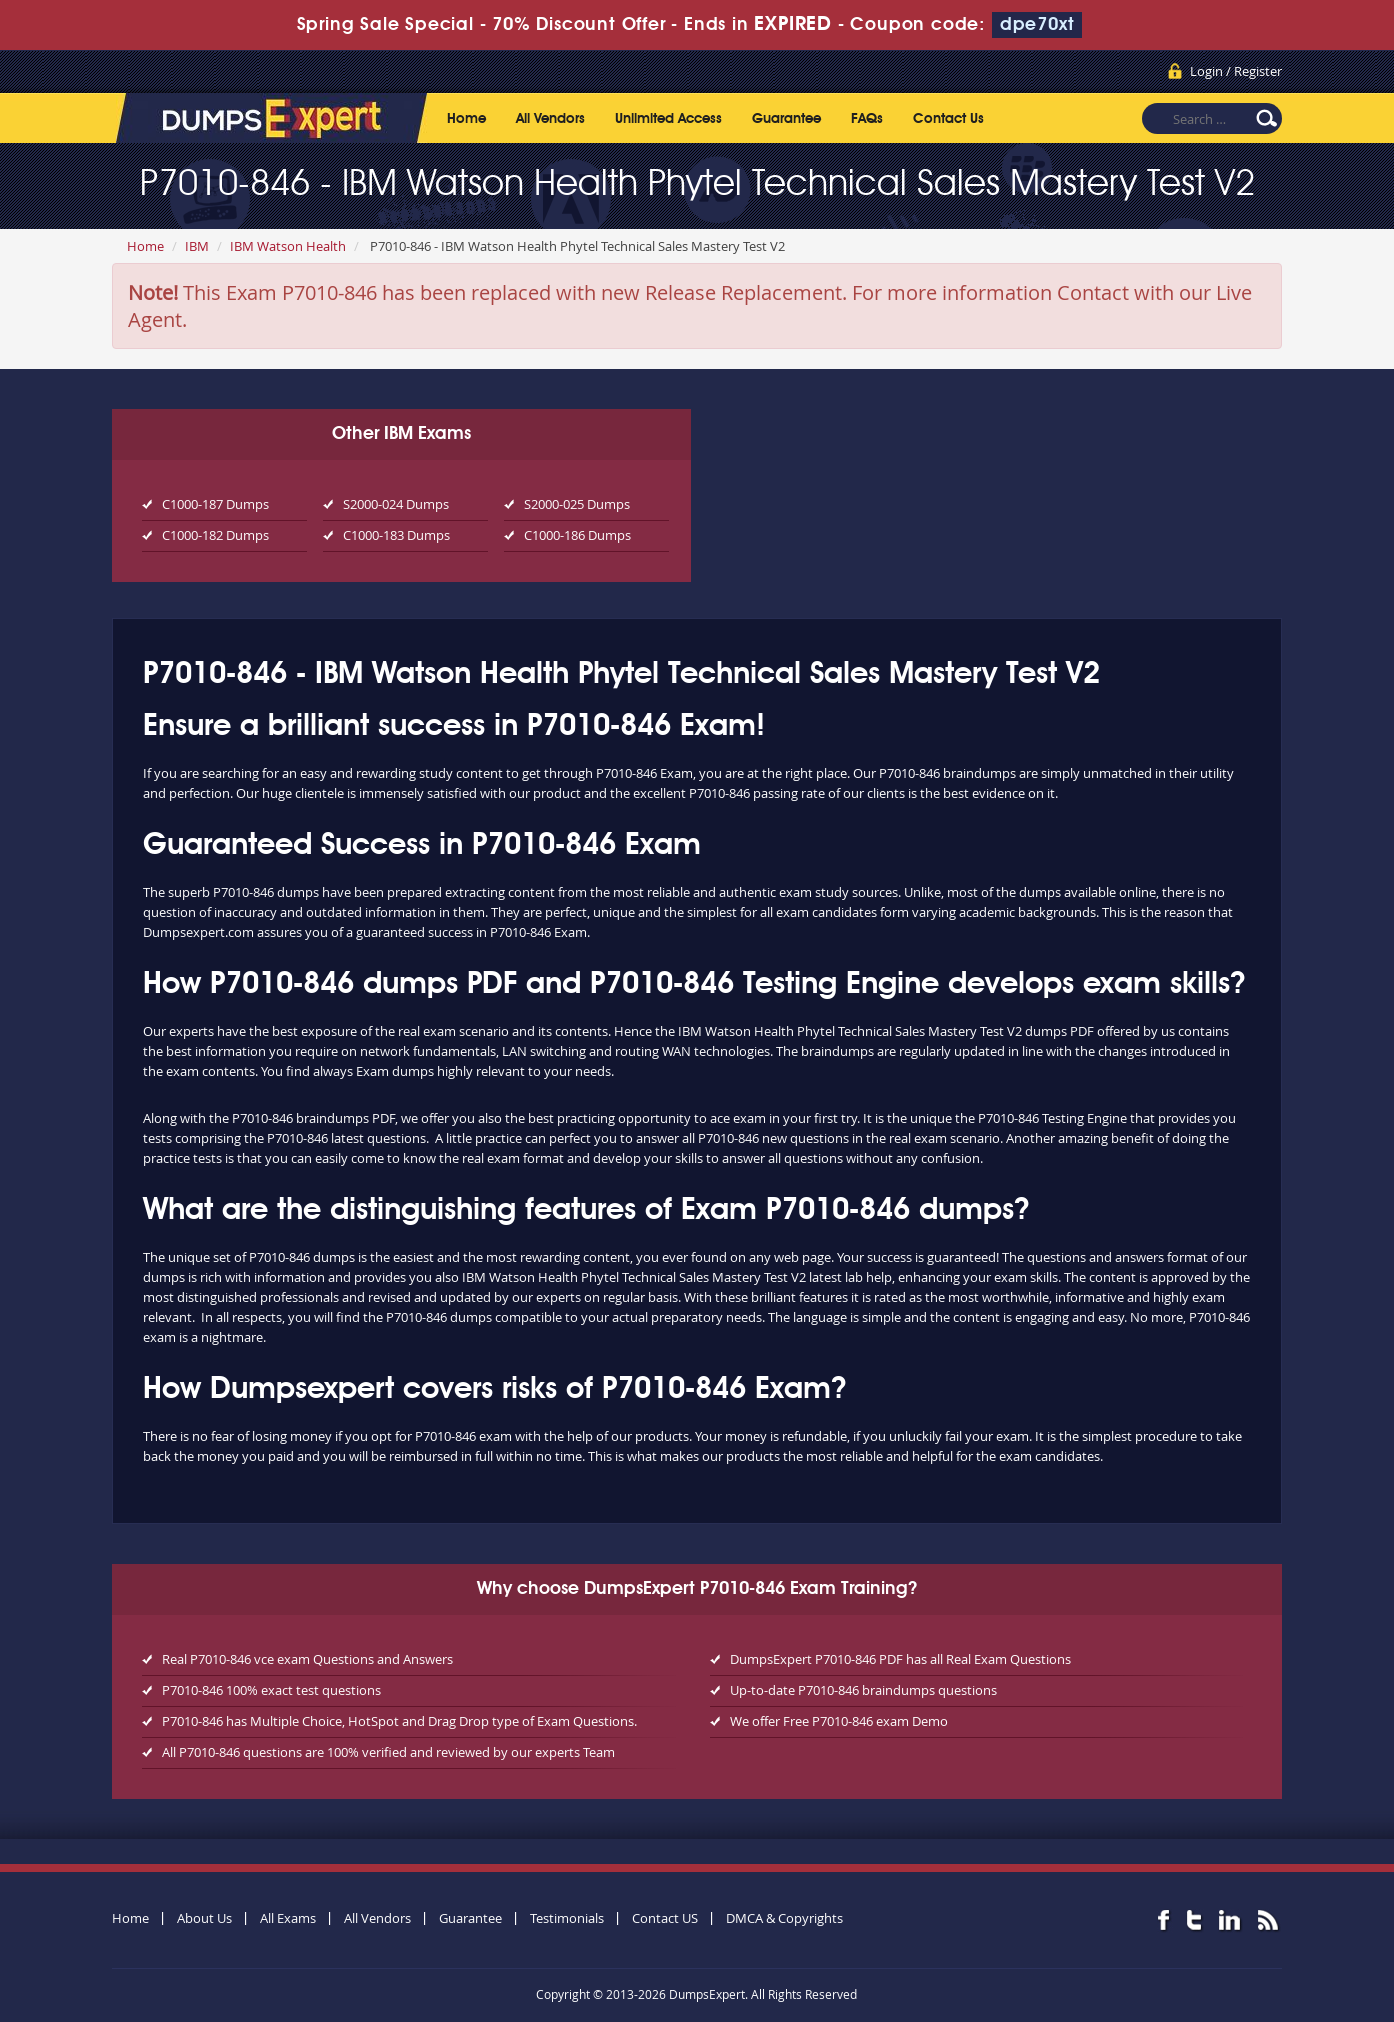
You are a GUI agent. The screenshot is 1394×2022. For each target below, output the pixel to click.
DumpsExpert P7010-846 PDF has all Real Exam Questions (900, 1659)
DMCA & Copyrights (784, 1918)
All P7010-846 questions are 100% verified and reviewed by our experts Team (388, 1752)
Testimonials (567, 1918)
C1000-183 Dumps (396, 535)
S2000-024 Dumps (396, 504)
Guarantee (786, 119)
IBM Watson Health (288, 246)
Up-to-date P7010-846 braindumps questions (863, 1690)
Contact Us (948, 119)
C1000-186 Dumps (577, 535)
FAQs (867, 119)
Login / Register (1236, 71)
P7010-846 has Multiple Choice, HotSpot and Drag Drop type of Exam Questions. (399, 1721)
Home (466, 119)
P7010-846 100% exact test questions (271, 1690)
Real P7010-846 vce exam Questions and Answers (307, 1659)
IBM (197, 246)
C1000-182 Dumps (215, 535)
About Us (204, 1918)
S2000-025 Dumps (577, 504)
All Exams (288, 1918)
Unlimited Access (668, 119)
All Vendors (550, 119)
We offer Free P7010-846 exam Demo (839, 1721)
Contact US (665, 1918)
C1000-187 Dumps (215, 504)
